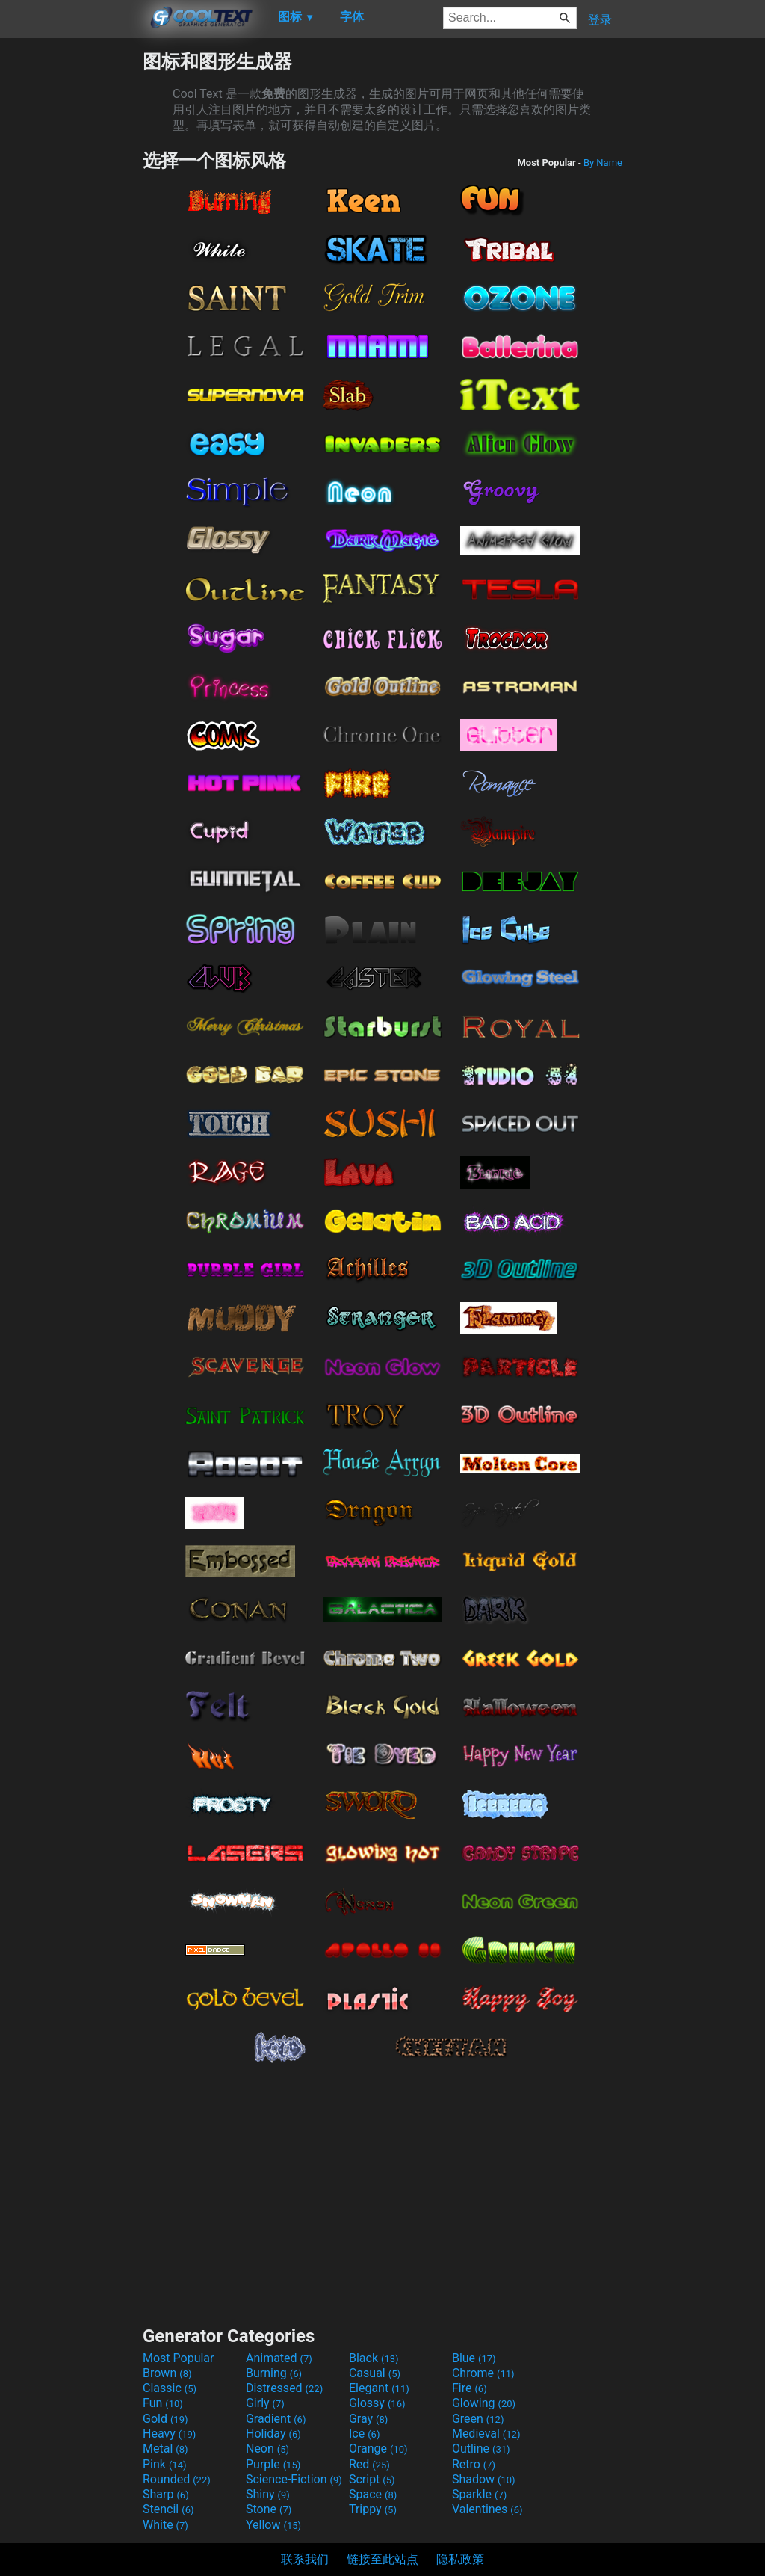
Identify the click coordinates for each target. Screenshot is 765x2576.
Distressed (284, 2388)
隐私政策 (460, 2559)
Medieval (486, 2433)
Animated (279, 2358)
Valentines (487, 2509)
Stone (268, 2509)
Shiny (268, 2494)
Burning (274, 2373)
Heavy (169, 2433)
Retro (473, 2464)
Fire (469, 2388)
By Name (602, 162)
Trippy (373, 2509)
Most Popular (178, 2358)
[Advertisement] (71, 273)
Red (369, 2464)
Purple (273, 2464)
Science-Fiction (294, 2479)
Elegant (379, 2388)
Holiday (273, 2433)
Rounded (177, 2479)
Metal (165, 2448)
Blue (474, 2358)
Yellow (273, 2525)
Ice (364, 2433)
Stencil (168, 2509)
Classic (169, 2388)
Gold (165, 2419)
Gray (368, 2419)
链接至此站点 (382, 2559)
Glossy (377, 2403)
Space (373, 2494)
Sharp (166, 2494)
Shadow (483, 2479)
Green (478, 2419)
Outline (481, 2448)
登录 (600, 20)
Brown (167, 2373)
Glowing (483, 2403)
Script (372, 2479)
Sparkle (479, 2494)
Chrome (483, 2373)
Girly (265, 2403)
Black (374, 2358)
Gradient (276, 2419)
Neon (267, 2448)
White (165, 2525)
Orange (378, 2448)
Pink (165, 2464)
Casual (374, 2373)
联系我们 (305, 2559)
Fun (163, 2403)
